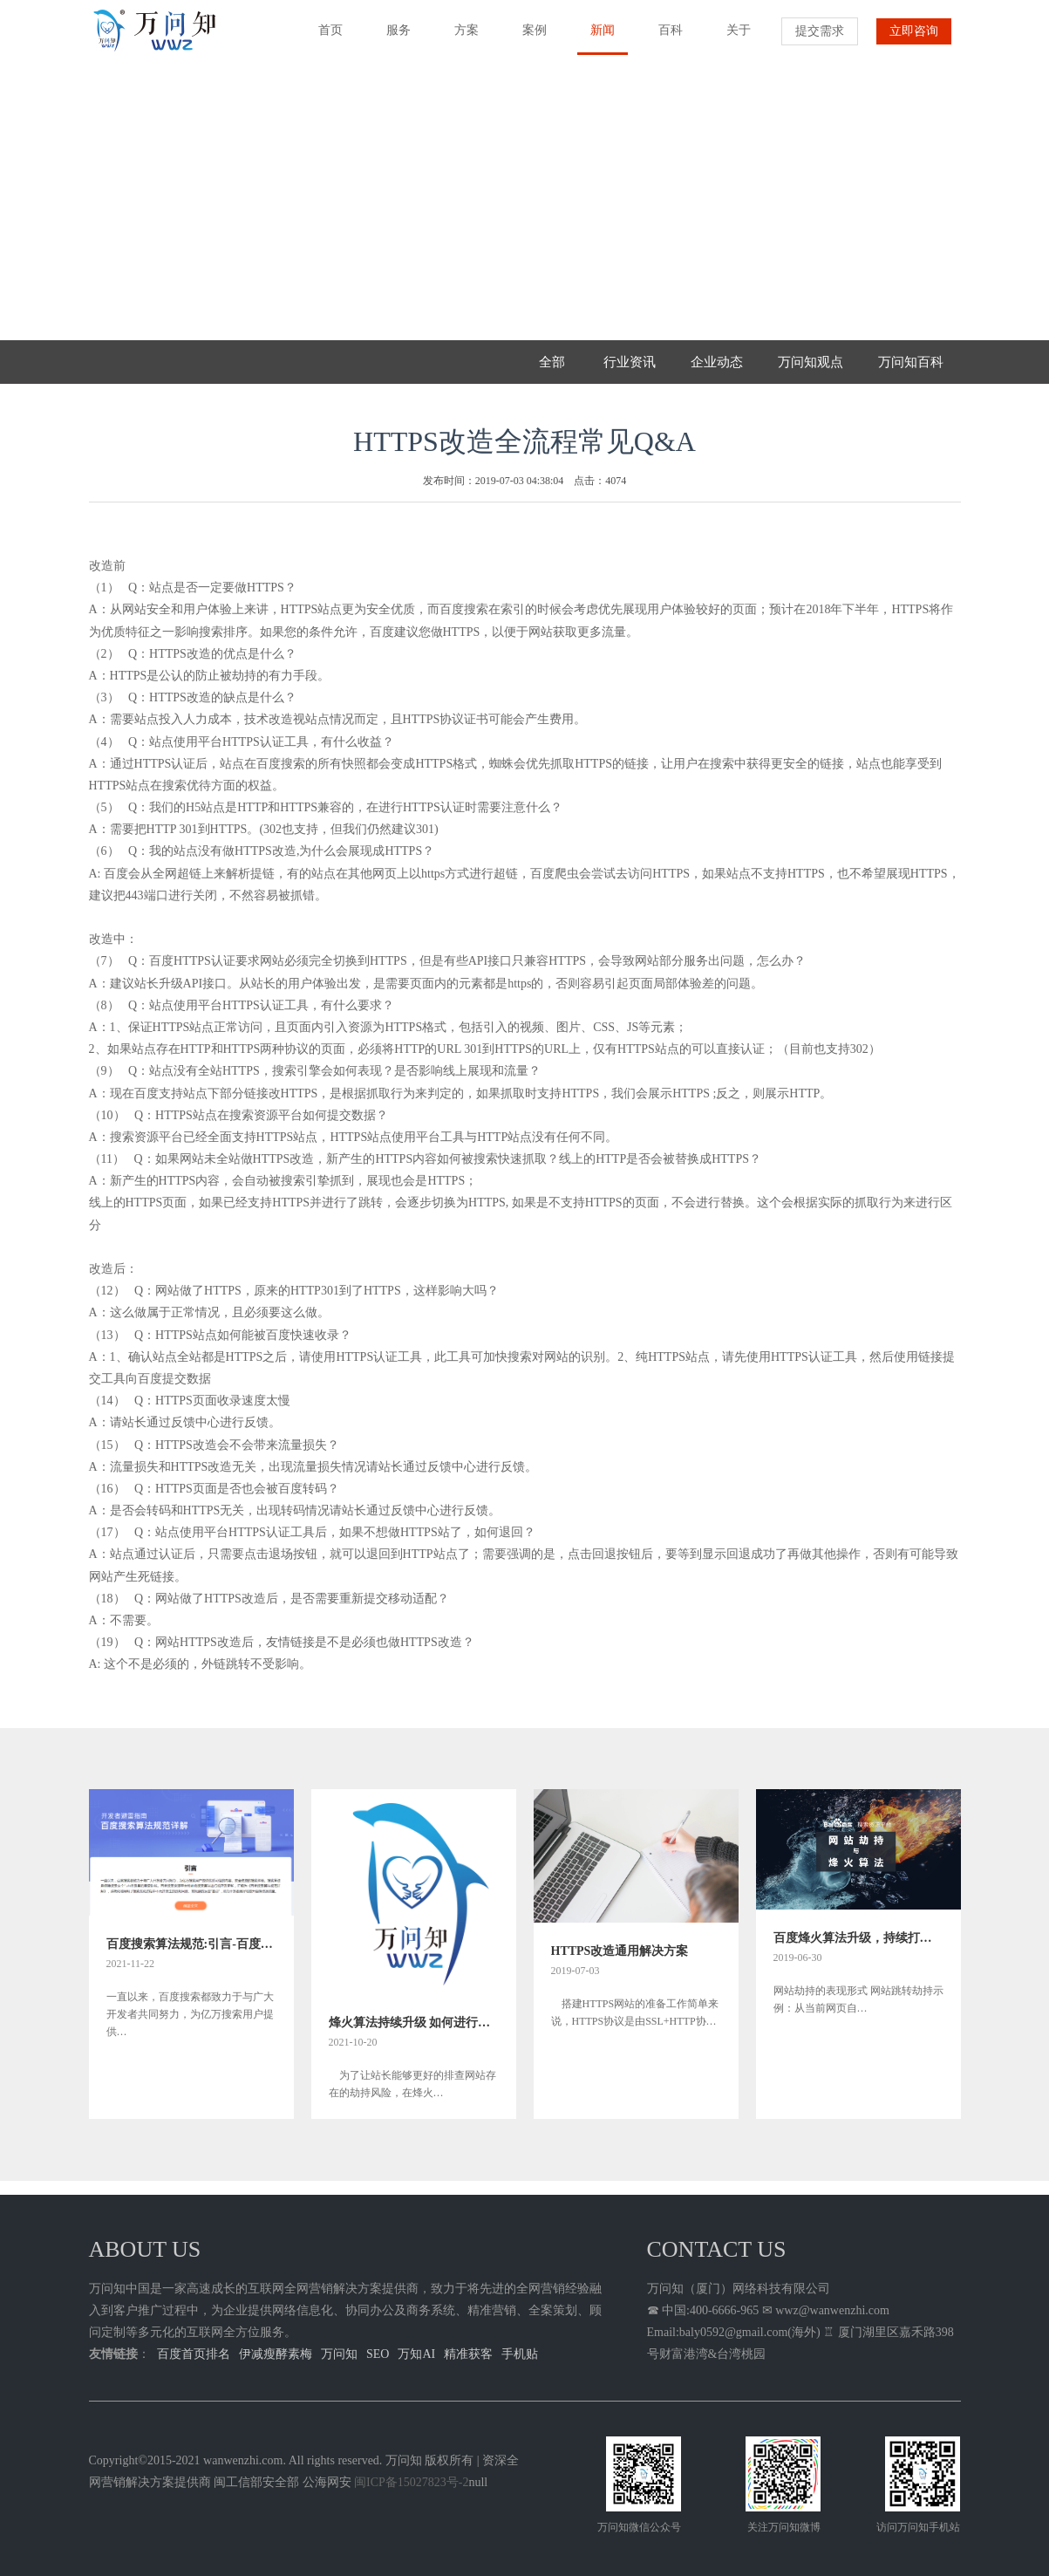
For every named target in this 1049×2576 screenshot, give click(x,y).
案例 (528, 38)
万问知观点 (810, 362)
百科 (664, 38)
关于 (732, 38)
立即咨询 (913, 31)
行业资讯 (629, 362)
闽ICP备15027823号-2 (411, 2482)
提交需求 (819, 31)
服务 (392, 38)
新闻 (596, 39)
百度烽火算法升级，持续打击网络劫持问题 (858, 1937)
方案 (460, 38)
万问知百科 (910, 362)
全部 (552, 362)
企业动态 (717, 362)
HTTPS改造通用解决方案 (620, 1951)
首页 (324, 38)
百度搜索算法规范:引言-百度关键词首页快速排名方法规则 (191, 1944)
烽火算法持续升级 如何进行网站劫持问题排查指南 (414, 2022)
